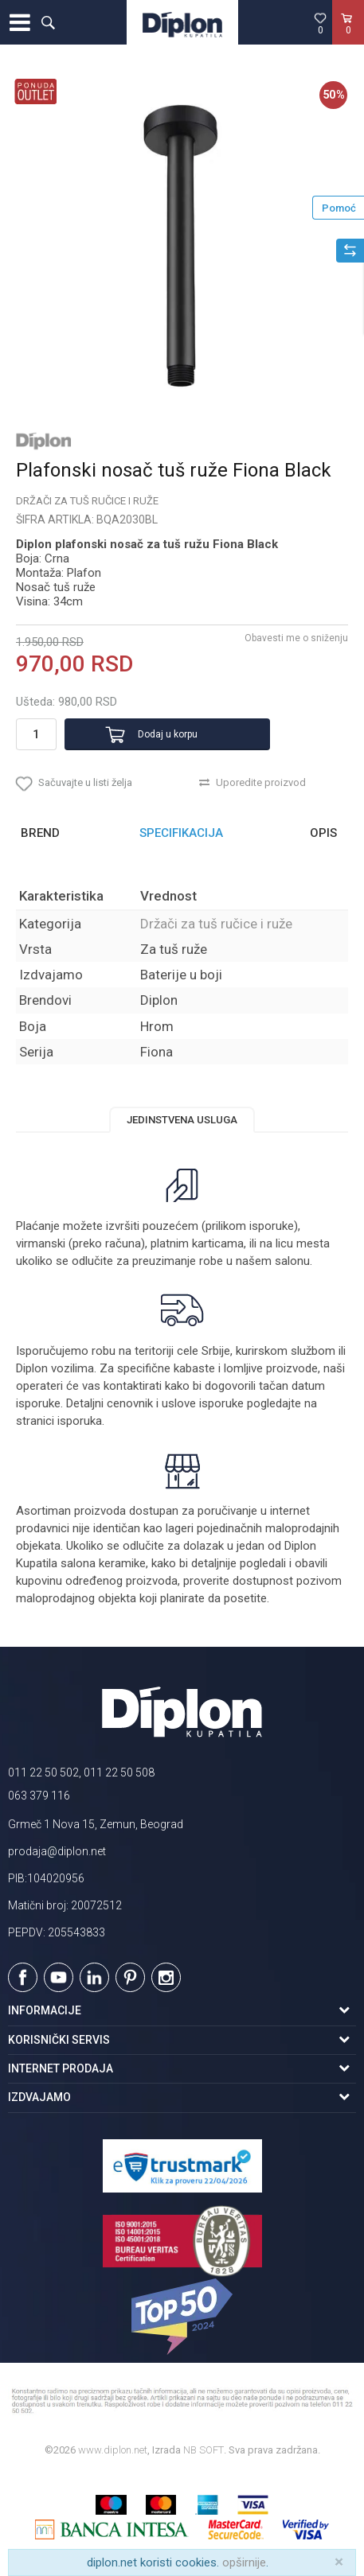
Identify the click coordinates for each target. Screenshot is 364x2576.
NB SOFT (203, 2450)
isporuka (79, 1421)
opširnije (244, 2562)
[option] (182, 246)
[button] (48, 22)
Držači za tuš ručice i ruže (87, 501)
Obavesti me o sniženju (296, 638)
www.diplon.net (112, 2450)
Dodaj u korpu (168, 734)
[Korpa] (348, 39)
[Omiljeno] (320, 23)
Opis (323, 833)
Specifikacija (181, 833)
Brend (40, 833)
